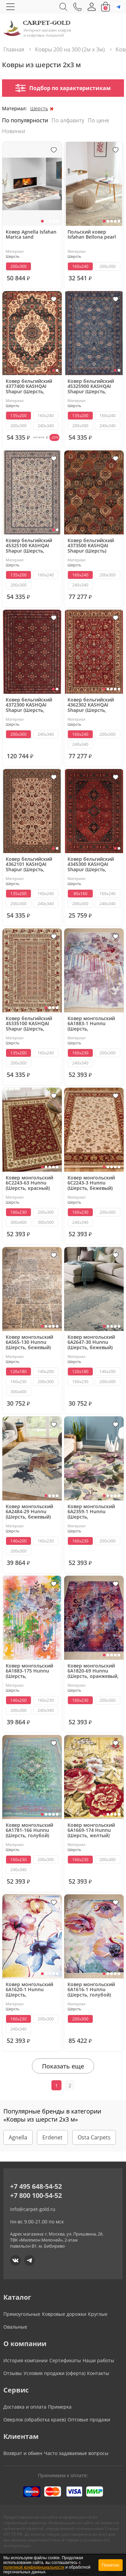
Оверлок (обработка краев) (34, 2419)
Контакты (98, 2373)
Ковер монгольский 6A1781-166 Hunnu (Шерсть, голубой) (29, 1830)
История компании (25, 2360)
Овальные (15, 2327)
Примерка (60, 2407)
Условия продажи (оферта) (54, 2373)
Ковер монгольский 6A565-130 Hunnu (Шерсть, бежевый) (29, 1342)
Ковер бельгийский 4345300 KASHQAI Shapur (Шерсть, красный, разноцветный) (91, 864)
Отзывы (12, 2373)
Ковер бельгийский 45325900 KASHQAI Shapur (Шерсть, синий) (91, 386)
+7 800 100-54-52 (36, 2195)
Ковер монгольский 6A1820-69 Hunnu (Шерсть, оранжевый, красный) (93, 1671)
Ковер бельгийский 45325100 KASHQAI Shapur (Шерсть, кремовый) (29, 546)
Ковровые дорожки (64, 2314)
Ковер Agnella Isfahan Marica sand (31, 234)
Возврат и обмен (22, 2453)
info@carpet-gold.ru (32, 2209)
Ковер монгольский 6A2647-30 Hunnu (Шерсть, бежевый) (91, 1342)
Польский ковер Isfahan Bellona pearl (92, 234)
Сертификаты (65, 2360)
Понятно (110, 2565)
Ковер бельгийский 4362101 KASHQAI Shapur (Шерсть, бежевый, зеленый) (29, 864)
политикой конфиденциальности (33, 2567)
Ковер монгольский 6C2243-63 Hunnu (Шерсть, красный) (29, 1183)
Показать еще (63, 2066)
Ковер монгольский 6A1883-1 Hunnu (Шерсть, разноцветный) (91, 1024)
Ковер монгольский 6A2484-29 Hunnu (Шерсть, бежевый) (29, 1512)
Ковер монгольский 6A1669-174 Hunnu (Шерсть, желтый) (91, 1830)
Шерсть (39, 108)
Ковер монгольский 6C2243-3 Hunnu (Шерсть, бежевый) (91, 1183)
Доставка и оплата (24, 2407)
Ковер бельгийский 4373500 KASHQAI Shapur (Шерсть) (91, 546)
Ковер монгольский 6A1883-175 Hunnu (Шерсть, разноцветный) (29, 1671)
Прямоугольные (21, 2314)
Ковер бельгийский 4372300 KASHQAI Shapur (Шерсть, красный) (29, 705)
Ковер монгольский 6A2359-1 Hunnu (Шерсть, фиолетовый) (91, 1512)
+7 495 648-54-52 (36, 2186)
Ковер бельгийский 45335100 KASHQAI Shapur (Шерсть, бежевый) (29, 1024)
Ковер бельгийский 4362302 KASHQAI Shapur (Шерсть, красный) (91, 705)
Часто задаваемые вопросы (76, 2453)
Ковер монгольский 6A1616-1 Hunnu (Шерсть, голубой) (91, 1990)
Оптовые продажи (89, 2419)
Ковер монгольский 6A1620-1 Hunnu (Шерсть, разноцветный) (29, 1990)
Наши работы (98, 2360)
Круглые (98, 2314)
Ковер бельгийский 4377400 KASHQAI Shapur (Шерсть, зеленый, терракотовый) (29, 386)
